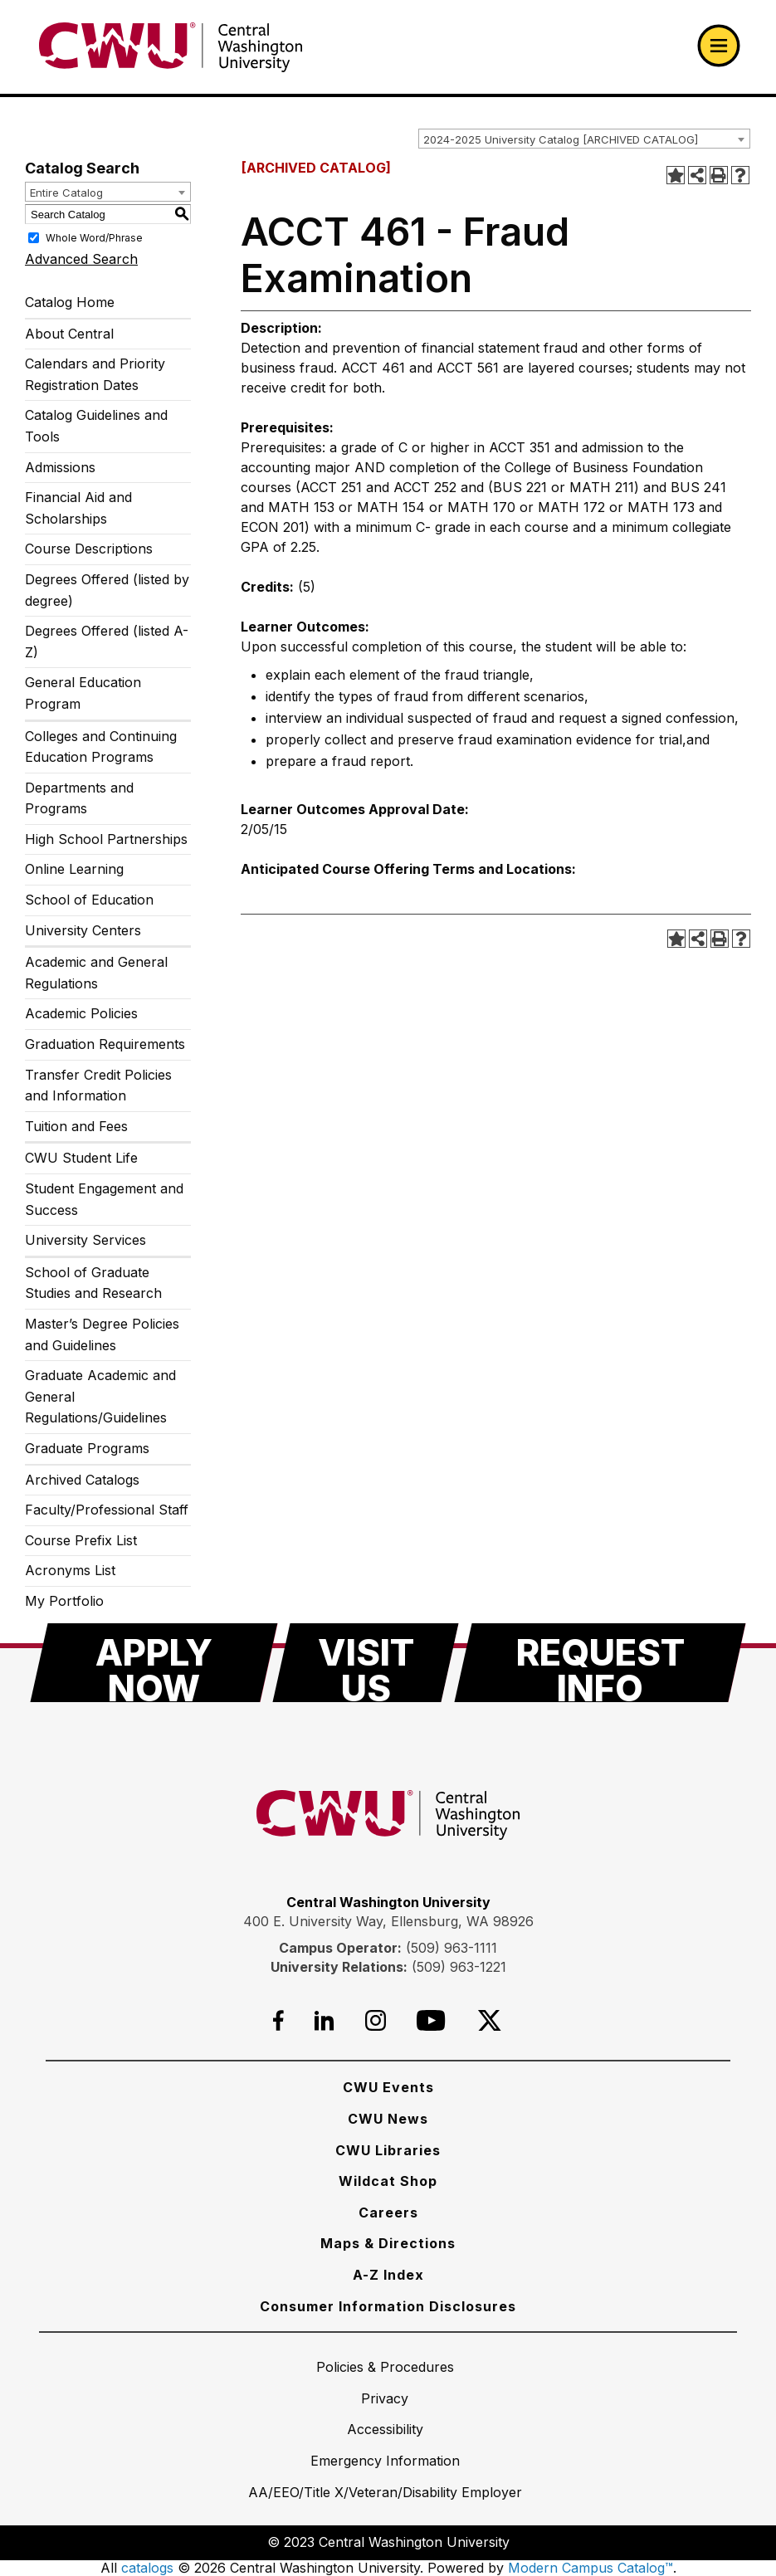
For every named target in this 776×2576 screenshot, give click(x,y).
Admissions (60, 467)
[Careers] (388, 2212)
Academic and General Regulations (96, 973)
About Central (69, 333)
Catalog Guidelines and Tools (96, 426)
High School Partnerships (106, 839)
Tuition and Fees (76, 1126)
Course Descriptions (89, 548)
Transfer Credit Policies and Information (98, 1085)
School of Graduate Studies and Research (93, 1283)
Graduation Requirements (105, 1044)
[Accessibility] (385, 2429)
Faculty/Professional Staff (106, 1509)
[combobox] (584, 139)
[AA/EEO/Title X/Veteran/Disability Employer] (385, 2492)
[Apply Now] (154, 1662)
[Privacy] (384, 2398)
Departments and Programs (79, 798)
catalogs (147, 2567)
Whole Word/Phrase (94, 238)
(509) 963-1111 (451, 1947)
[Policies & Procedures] (385, 2367)
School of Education (89, 899)
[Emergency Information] (385, 2460)
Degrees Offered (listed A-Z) (106, 641)
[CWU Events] (388, 2087)
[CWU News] (388, 2119)
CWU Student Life (81, 1157)
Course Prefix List (81, 1540)
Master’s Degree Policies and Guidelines (102, 1334)
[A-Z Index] (388, 2275)
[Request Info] (600, 1662)
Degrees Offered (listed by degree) (107, 590)
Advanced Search (81, 259)
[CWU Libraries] (388, 2150)
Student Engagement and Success (104, 1199)
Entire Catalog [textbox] (66, 192)
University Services (85, 1240)
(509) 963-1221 (459, 1967)
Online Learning (74, 869)
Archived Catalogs (82, 1479)
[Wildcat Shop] (388, 2181)
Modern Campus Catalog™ (590, 2567)
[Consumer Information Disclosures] (388, 2306)
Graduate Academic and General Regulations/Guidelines (100, 1396)
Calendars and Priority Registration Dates (95, 374)
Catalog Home (70, 302)
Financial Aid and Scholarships (78, 508)
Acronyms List (70, 1570)
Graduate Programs (87, 1448)
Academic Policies (81, 1013)
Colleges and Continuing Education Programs (101, 747)
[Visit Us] (365, 1662)
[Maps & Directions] (388, 2243)
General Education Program (83, 693)
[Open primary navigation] (718, 45)
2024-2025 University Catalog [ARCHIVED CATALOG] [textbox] (560, 139)
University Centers (83, 930)
